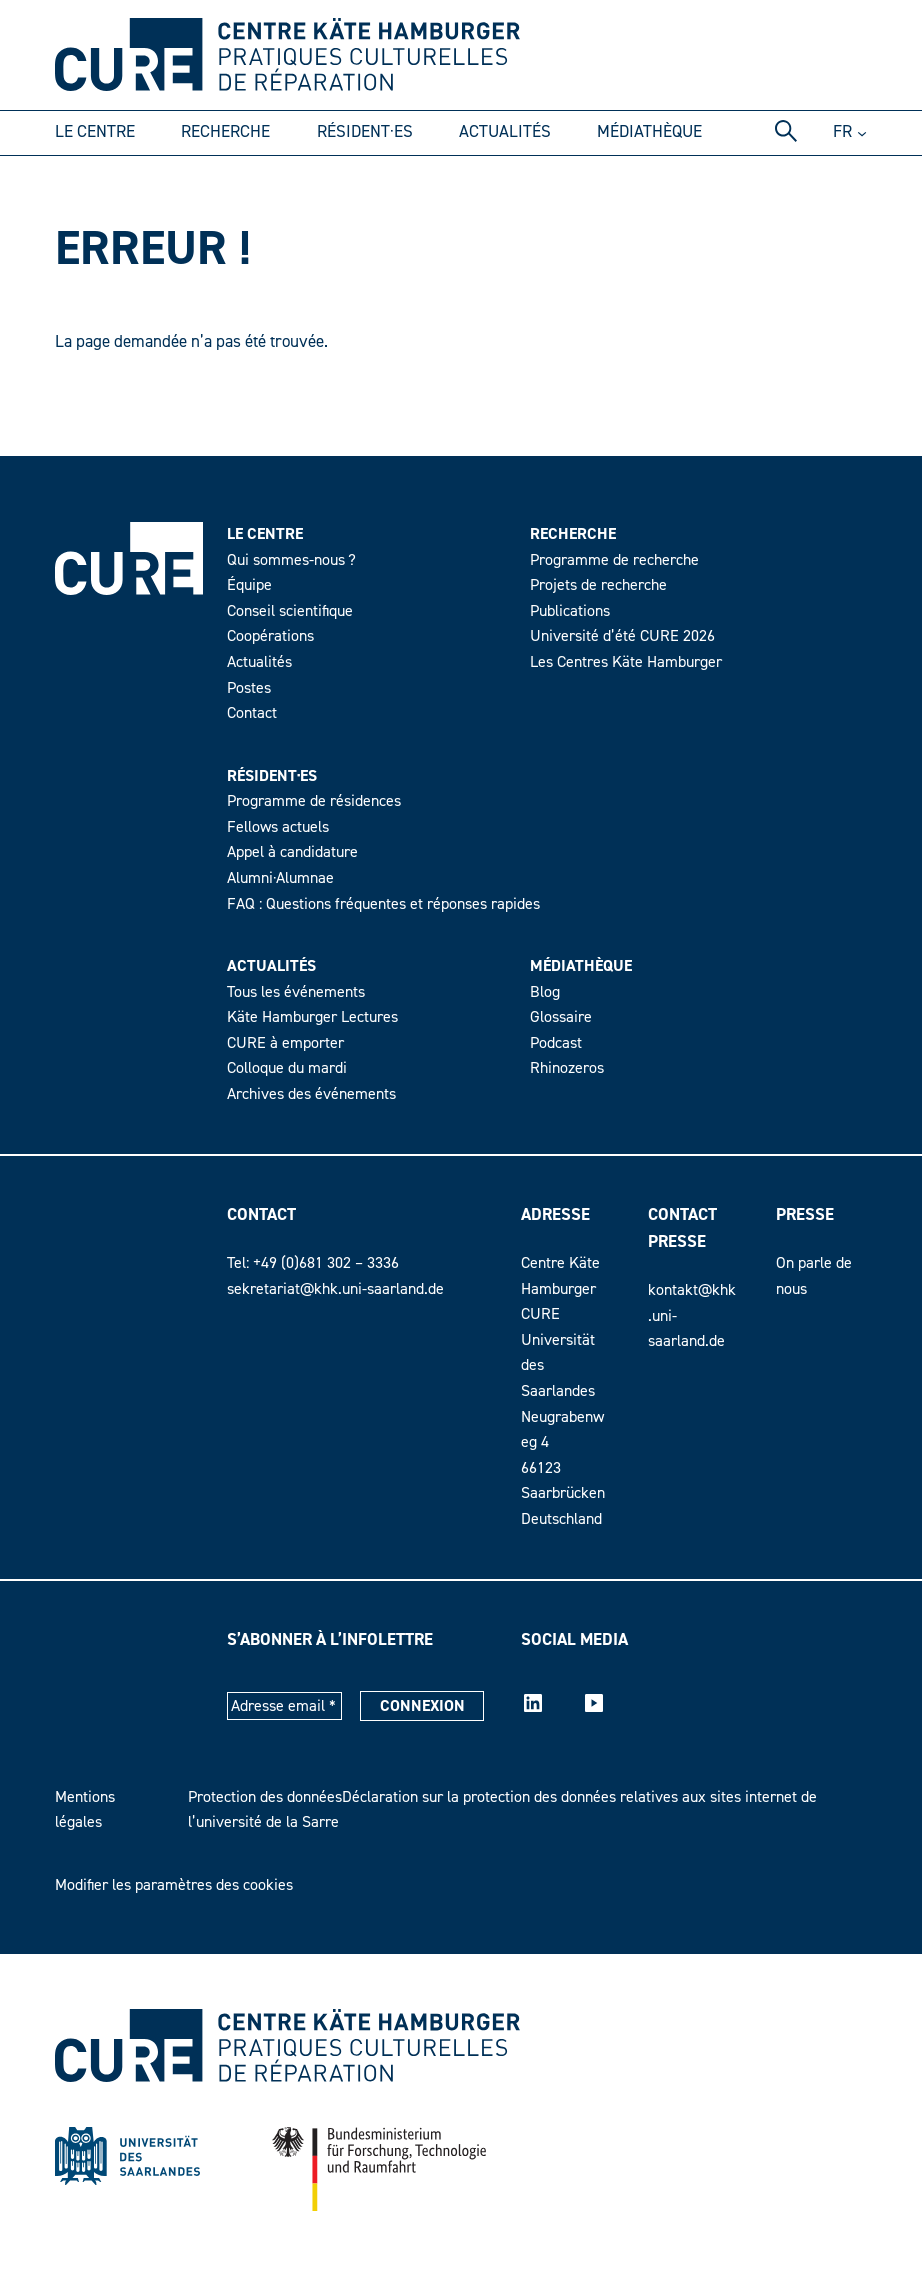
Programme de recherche (614, 560)
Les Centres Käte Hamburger (626, 662)
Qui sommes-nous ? (291, 560)
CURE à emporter (285, 1043)
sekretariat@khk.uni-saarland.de (335, 1289)
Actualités (259, 662)
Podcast (556, 1043)
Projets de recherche (598, 585)
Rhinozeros (567, 1068)
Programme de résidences (314, 801)
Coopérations (270, 636)
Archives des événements (311, 1094)
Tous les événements (296, 992)
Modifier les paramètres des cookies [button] (174, 1885)
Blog (545, 992)
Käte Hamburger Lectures (312, 1017)
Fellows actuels (278, 827)
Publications (570, 611)
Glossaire (561, 1017)
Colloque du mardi (287, 1068)
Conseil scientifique (290, 611)
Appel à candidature (292, 852)
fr (842, 131)
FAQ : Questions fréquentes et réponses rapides (383, 904)
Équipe (249, 585)
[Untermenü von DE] (862, 133)
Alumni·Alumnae (280, 878)
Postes (249, 688)
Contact (252, 713)
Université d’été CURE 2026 (622, 636)
